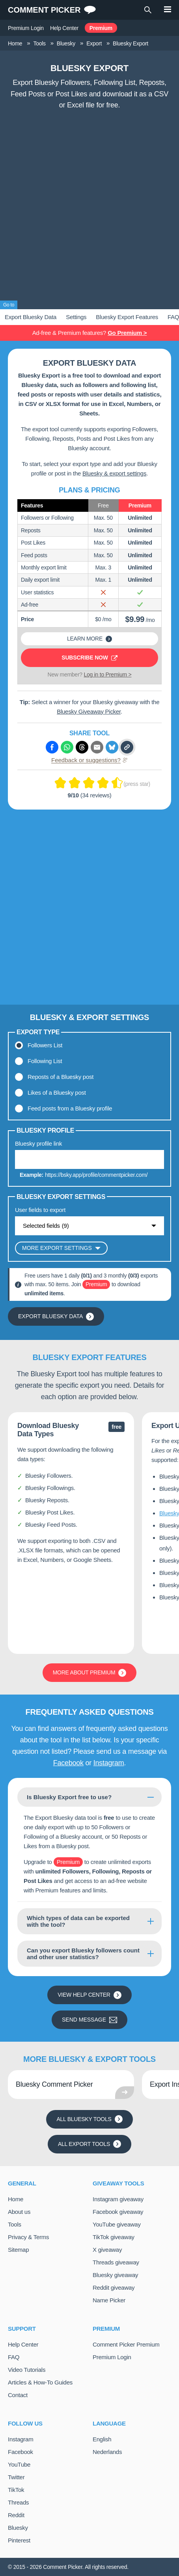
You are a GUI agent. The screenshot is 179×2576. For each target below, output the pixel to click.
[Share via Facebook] (52, 747)
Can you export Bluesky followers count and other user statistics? (83, 1953)
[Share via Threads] (82, 747)
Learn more (89, 638)
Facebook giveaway (118, 2211)
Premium (101, 28)
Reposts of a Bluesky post (60, 1076)
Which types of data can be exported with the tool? (78, 1921)
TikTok (16, 2489)
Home (15, 2199)
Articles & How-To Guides (40, 2382)
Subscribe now (89, 657)
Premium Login (26, 28)
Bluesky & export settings (114, 473)
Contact (18, 2395)
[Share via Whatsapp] (67, 747)
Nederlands (107, 2451)
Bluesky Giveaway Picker (89, 711)
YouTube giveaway (117, 2224)
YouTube (19, 2464)
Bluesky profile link (38, 1143)
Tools (14, 2224)
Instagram (108, 1763)
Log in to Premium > (108, 674)
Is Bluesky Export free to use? (69, 1797)
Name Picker (109, 2300)
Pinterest (19, 2540)
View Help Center (89, 1995)
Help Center (64, 28)
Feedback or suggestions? (89, 760)
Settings (76, 317)
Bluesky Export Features (127, 317)
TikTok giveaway (113, 2237)
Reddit (16, 2515)
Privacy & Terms (28, 2237)
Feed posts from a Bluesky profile (70, 1108)
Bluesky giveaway (115, 2275)
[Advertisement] (89, 207)
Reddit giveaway (113, 2287)
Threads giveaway (116, 2262)
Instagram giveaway (118, 2199)
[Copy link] (127, 747)
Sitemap (18, 2249)
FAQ (13, 2357)
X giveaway (107, 2249)
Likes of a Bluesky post (57, 1092)
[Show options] (89, 1225)
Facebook (68, 1763)
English (102, 2439)
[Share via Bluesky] (112, 747)
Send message (89, 2020)
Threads (18, 2502)
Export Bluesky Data (30, 317)
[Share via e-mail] (97, 747)
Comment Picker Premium (126, 2344)
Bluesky (18, 2527)
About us (19, 2211)
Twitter (16, 2477)
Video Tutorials (26, 2369)
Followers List (45, 1045)
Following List (45, 1061)
